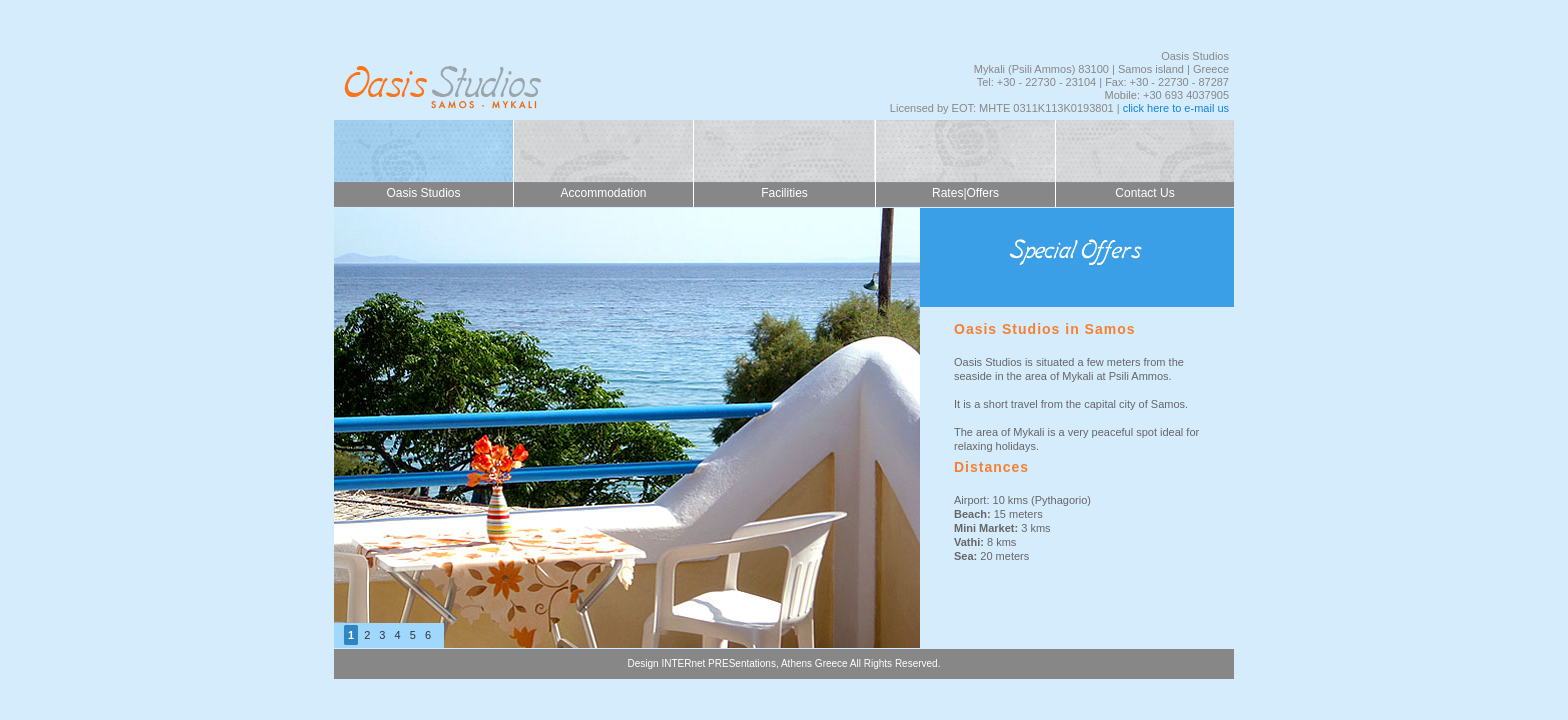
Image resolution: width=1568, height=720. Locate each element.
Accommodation (603, 193)
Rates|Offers (965, 193)
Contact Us (1144, 193)
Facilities (784, 193)
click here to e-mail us (1176, 108)
